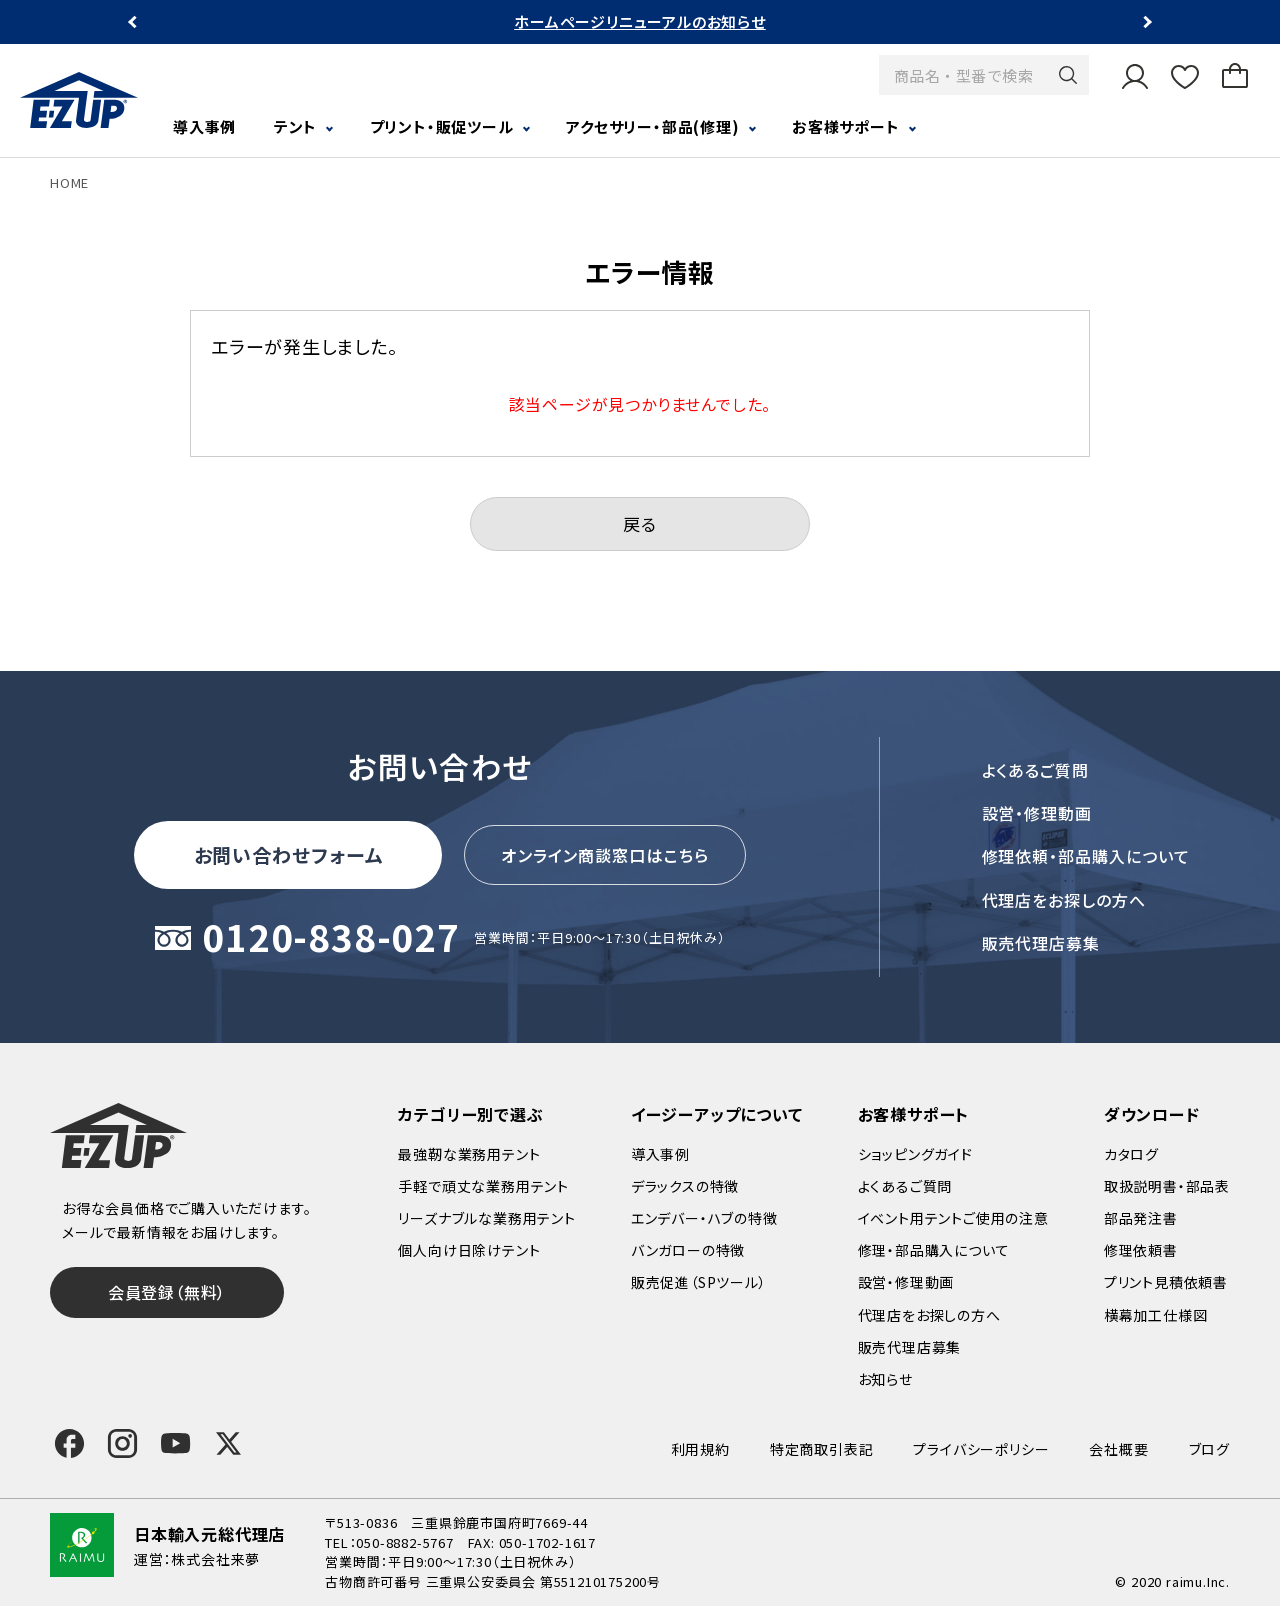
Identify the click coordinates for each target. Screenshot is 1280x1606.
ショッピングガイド (915, 1154)
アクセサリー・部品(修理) (652, 126)
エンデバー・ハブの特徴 (704, 1218)
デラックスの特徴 (685, 1186)
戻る (640, 523)
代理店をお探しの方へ (1064, 900)
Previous (134, 22)
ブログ (1209, 1449)
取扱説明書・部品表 (1167, 1186)
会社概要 (1118, 1449)
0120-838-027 (331, 938)
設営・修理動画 (1037, 813)
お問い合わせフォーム (289, 854)
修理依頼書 (1141, 1250)
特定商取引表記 (822, 1449)
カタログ (1131, 1154)
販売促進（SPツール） (699, 1282)
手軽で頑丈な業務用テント (483, 1186)
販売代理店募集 (1041, 943)
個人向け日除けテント (469, 1250)
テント (295, 126)
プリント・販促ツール (442, 126)
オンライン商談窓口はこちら (605, 855)
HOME (69, 182)
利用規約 (700, 1449)
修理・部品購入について (934, 1250)
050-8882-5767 (404, 1542)
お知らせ (885, 1379)
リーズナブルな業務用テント (486, 1218)
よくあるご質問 (1036, 770)
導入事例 (204, 126)
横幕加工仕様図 (1156, 1315)
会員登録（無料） (167, 1292)
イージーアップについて (717, 1114)
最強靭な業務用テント (469, 1154)
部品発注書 (1141, 1218)
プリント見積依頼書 (1166, 1282)
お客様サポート (846, 126)
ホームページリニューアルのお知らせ (640, 21)
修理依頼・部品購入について (1086, 856)
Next (1145, 22)
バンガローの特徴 (688, 1250)
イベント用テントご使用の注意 (953, 1218)
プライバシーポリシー (981, 1449)
